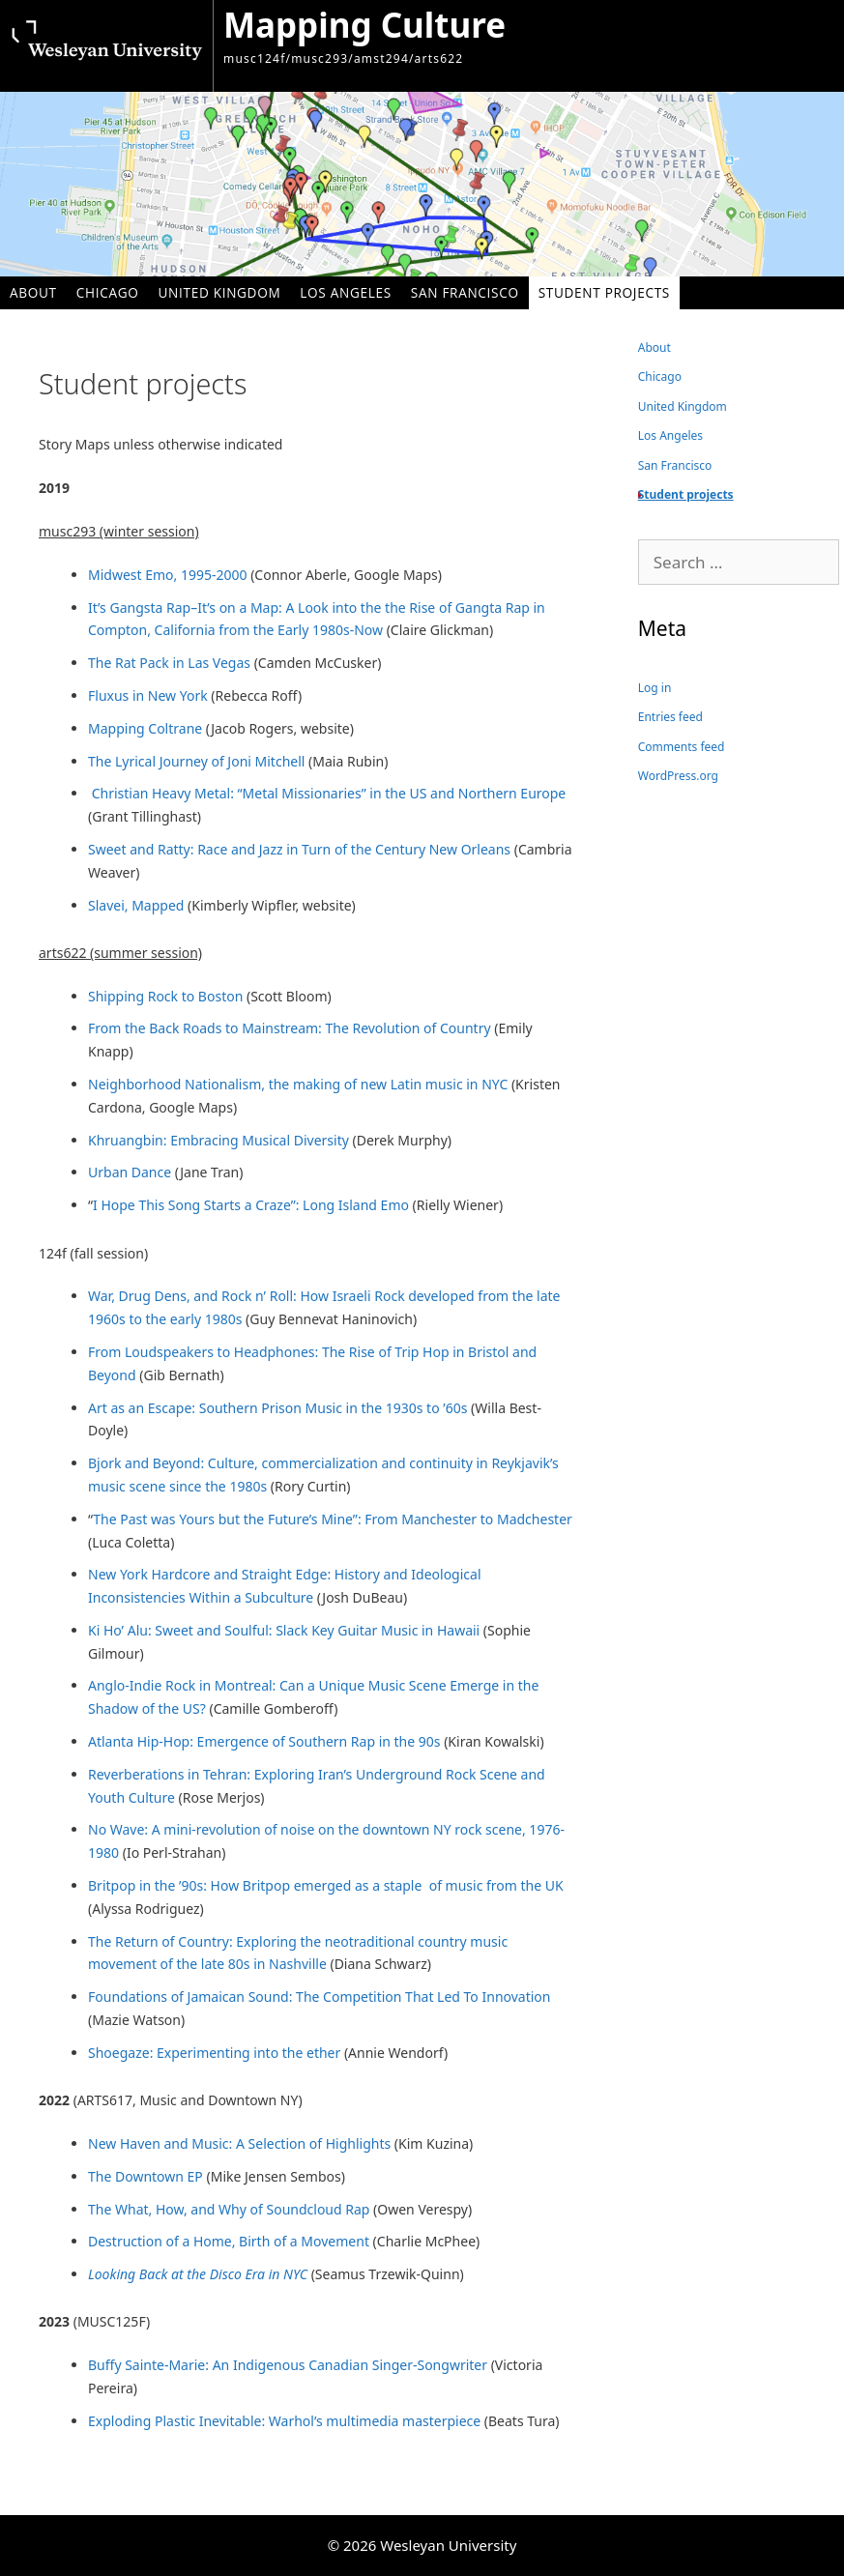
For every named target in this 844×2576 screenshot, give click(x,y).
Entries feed (670, 717)
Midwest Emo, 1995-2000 (167, 574)
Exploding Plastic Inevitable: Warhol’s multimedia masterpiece (284, 2421)
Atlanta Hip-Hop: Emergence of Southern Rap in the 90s (264, 1741)
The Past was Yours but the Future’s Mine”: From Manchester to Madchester (332, 1519)
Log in (655, 688)
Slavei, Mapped (136, 905)
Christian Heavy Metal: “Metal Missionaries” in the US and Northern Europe (329, 793)
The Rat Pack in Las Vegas (169, 662)
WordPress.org (678, 775)
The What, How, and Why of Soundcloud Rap (228, 2209)
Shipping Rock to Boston (165, 996)
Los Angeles (346, 292)
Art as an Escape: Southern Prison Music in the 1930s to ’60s (277, 1408)
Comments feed (681, 746)
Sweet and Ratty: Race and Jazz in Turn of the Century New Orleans (301, 849)
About (33, 292)
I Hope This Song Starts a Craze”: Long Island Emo (251, 1205)
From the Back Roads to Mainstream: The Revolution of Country (289, 1028)
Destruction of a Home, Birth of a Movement (230, 2241)
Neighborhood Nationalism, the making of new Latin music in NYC (298, 1084)
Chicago (107, 292)
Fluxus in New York (149, 695)
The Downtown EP (145, 2176)
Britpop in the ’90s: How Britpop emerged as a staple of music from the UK (326, 1885)
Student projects (604, 292)
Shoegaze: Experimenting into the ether (214, 2052)
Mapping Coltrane (145, 728)
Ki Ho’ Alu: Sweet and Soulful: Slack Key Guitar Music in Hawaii (284, 1630)
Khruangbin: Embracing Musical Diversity (218, 1140)
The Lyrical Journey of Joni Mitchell (196, 761)
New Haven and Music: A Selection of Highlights (239, 2143)
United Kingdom (220, 292)
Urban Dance (129, 1172)
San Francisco (465, 292)
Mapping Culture (364, 24)
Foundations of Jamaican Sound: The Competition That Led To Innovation (319, 1996)
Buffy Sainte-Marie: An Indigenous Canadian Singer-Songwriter (289, 2365)
